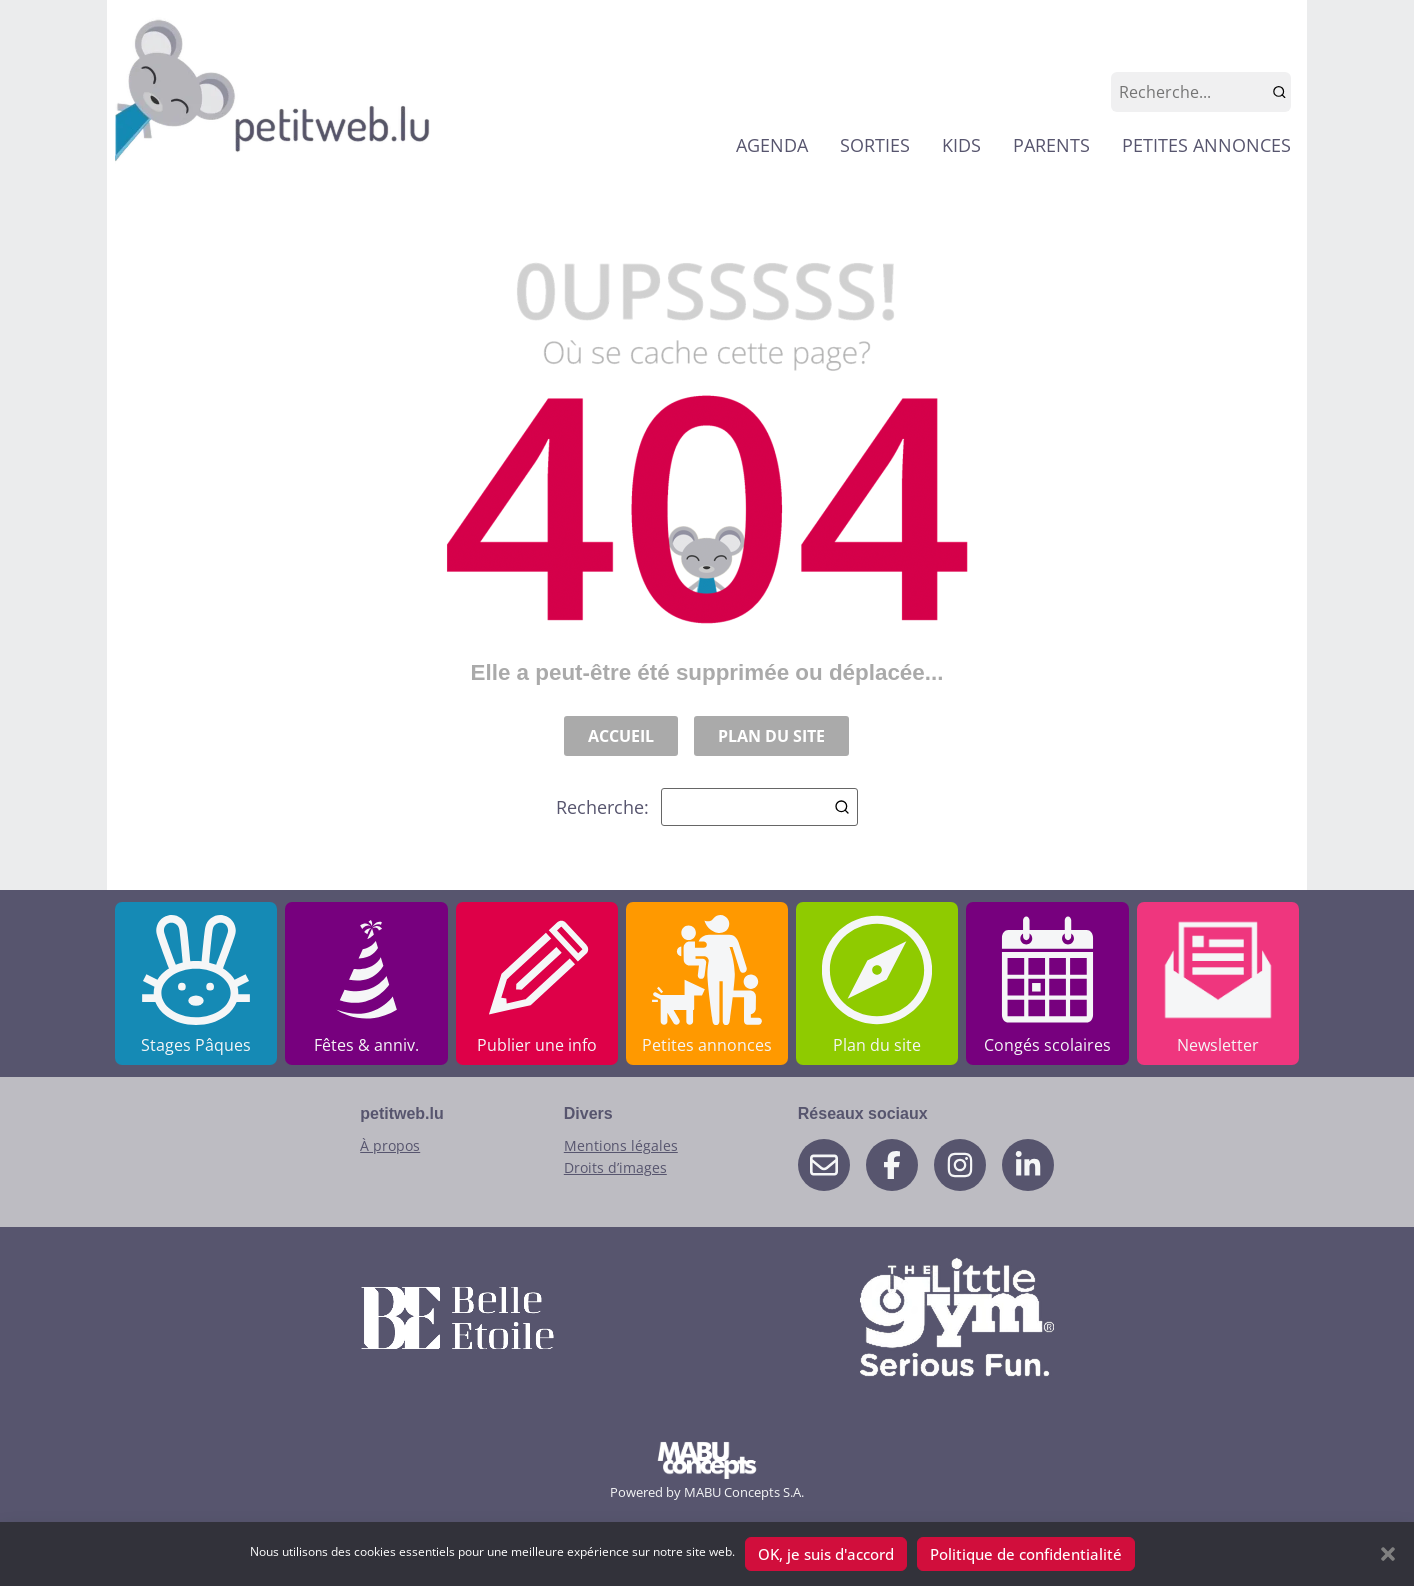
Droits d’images (615, 1167)
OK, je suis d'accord (826, 1554)
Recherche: (707, 807)
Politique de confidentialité (1026, 1554)
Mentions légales (621, 1145)
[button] (1388, 1554)
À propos (390, 1145)
